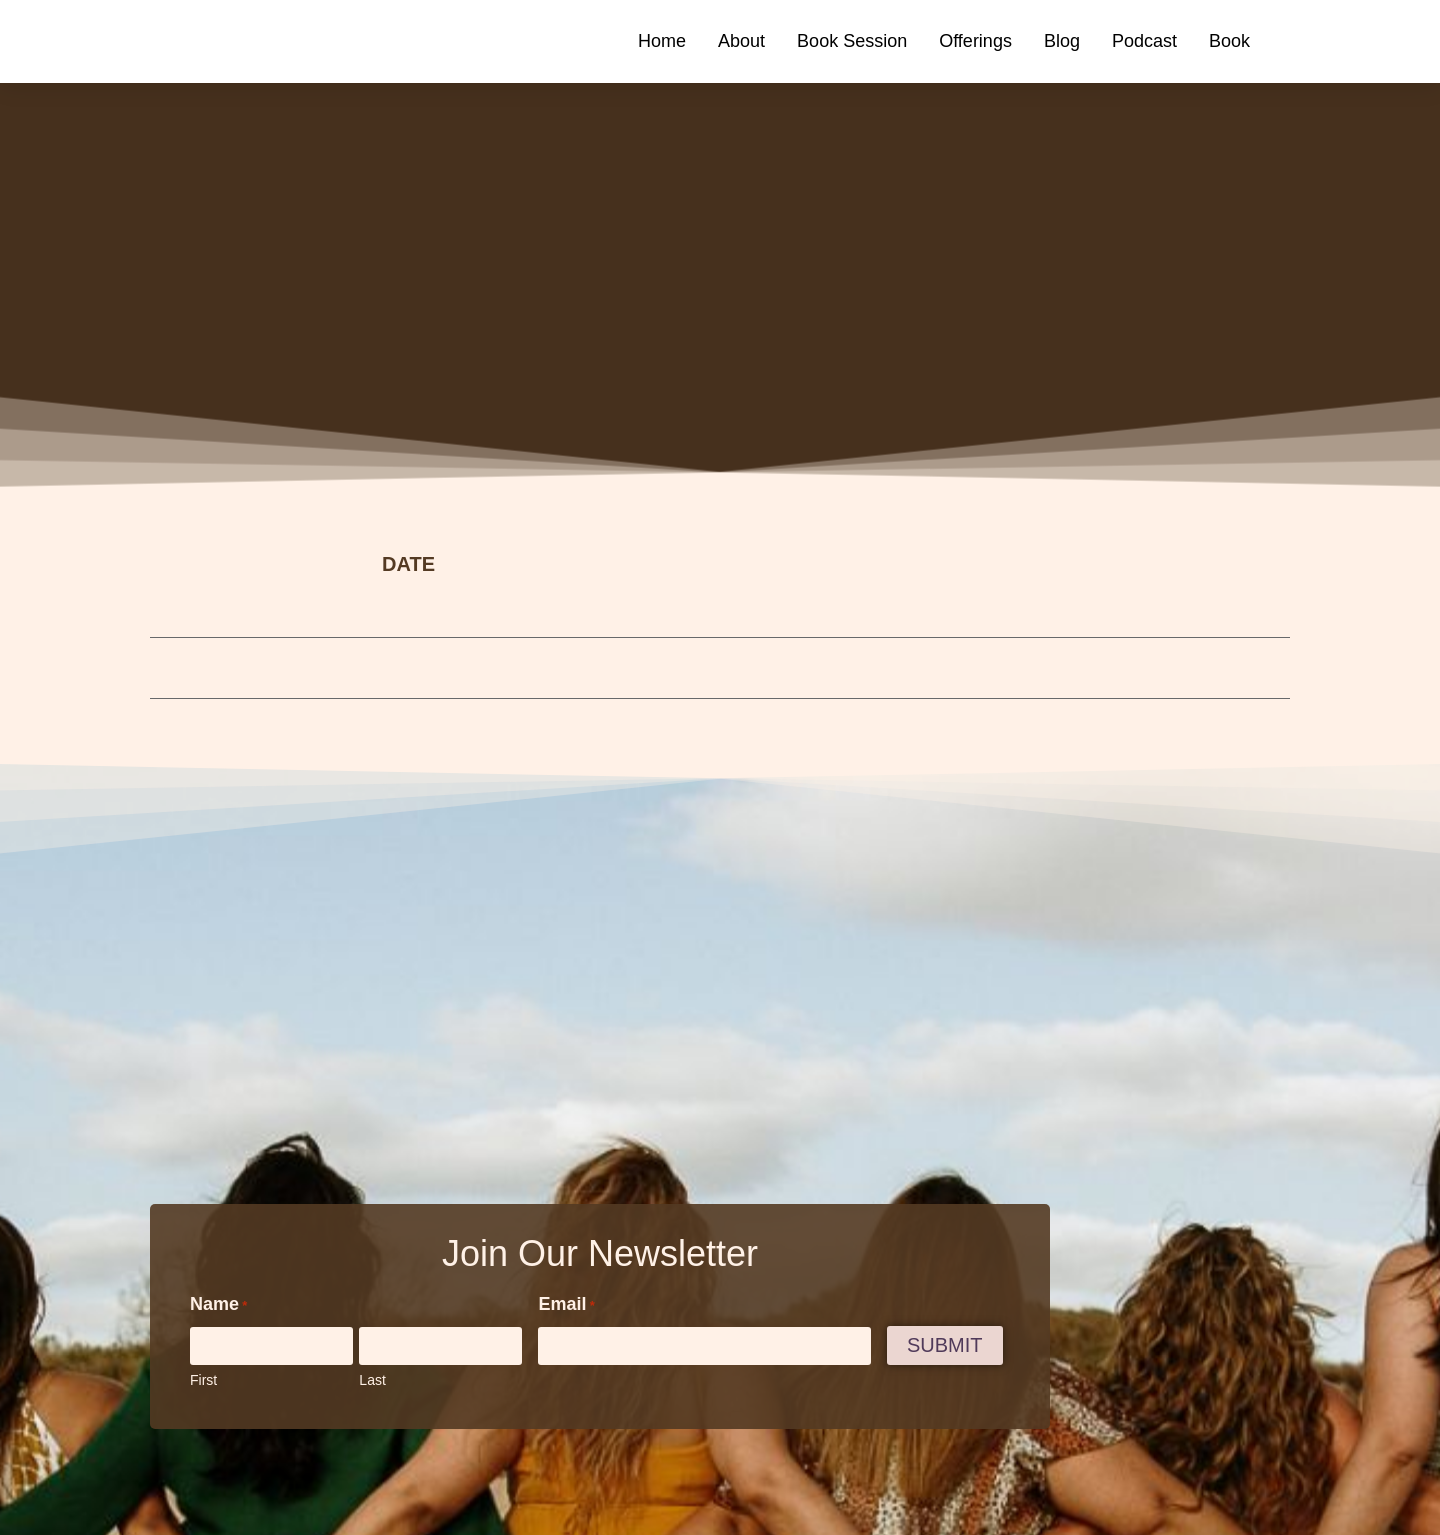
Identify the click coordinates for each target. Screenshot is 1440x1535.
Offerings (975, 41)
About (741, 41)
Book (1229, 41)
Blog (1062, 41)
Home (662, 41)
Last (372, 1380)
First (203, 1380)
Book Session (852, 41)
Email (566, 1305)
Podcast (1144, 41)
